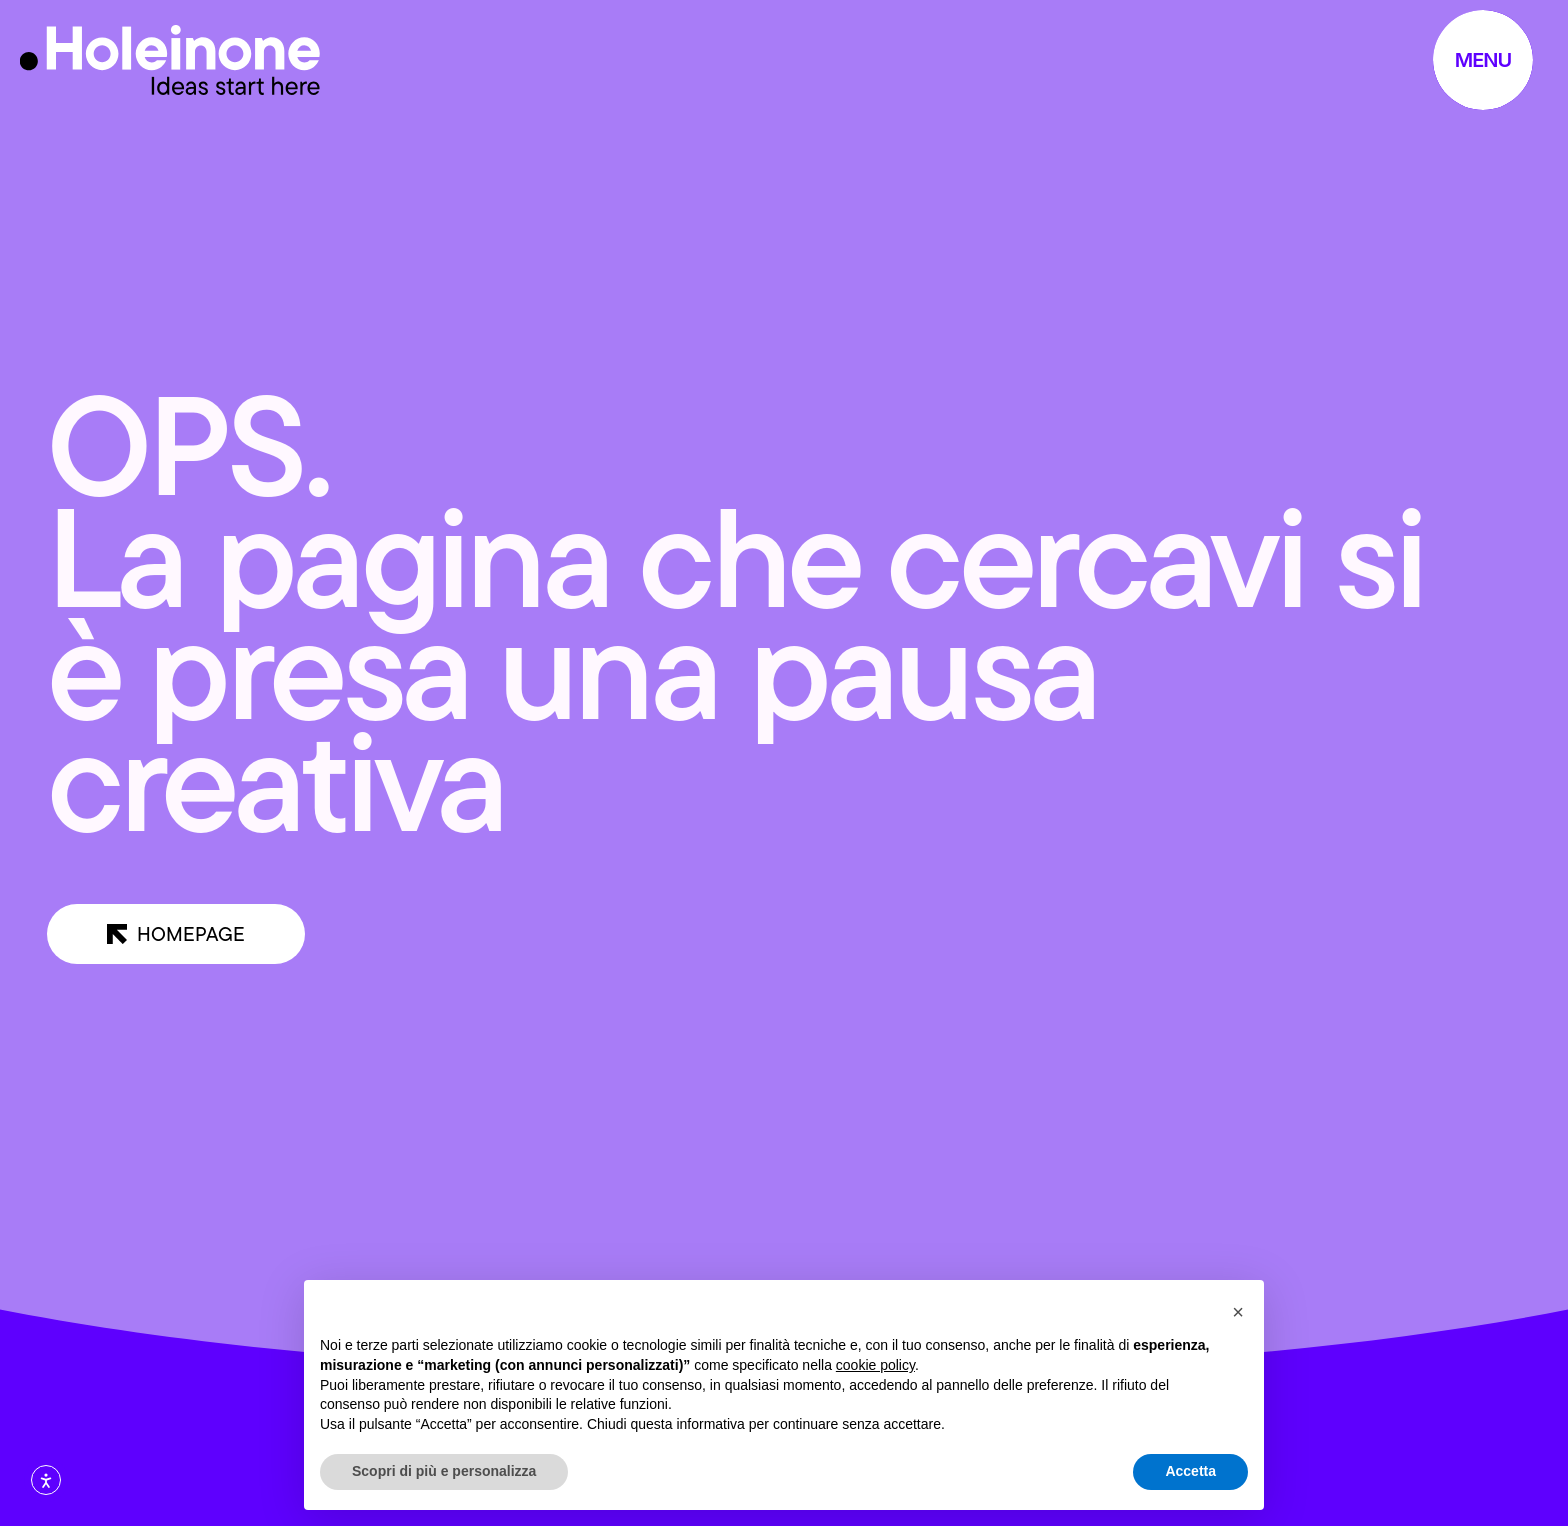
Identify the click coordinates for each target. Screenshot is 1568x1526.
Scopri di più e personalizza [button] (444, 1471)
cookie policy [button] (875, 1365)
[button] (1238, 1312)
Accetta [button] (1190, 1471)
